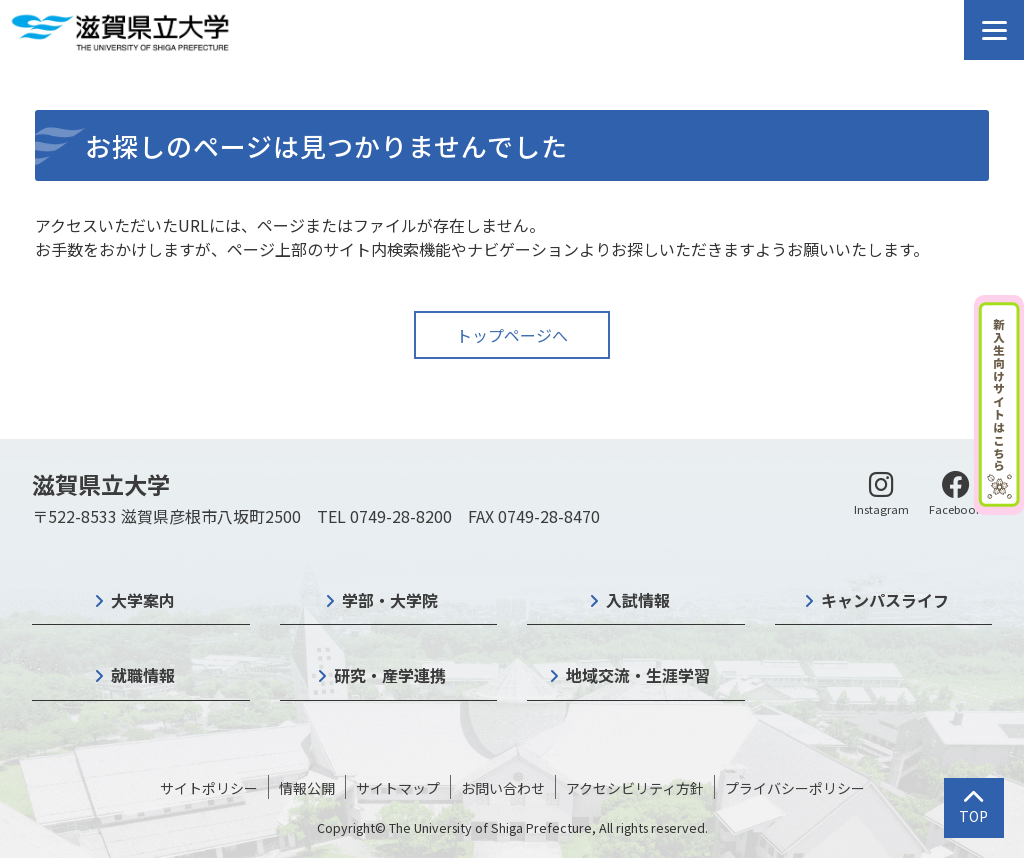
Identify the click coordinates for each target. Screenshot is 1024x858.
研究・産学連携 (390, 675)
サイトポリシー (209, 788)
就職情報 (143, 675)
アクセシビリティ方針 (635, 788)
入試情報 (638, 600)
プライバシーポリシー (795, 788)
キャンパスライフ (885, 600)
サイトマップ (398, 788)
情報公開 (307, 788)
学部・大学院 (390, 600)
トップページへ (512, 335)
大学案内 (143, 600)
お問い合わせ (503, 788)
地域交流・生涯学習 (638, 675)
